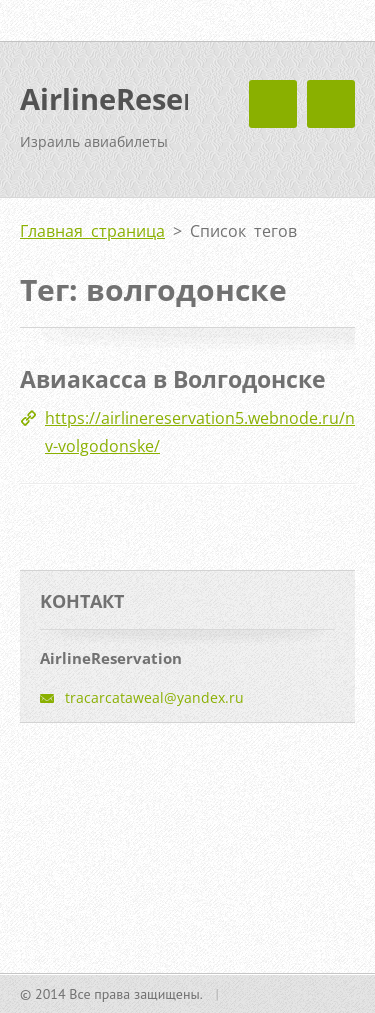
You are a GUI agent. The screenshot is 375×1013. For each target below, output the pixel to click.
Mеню (331, 104)
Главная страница (92, 231)
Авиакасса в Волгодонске (173, 379)
